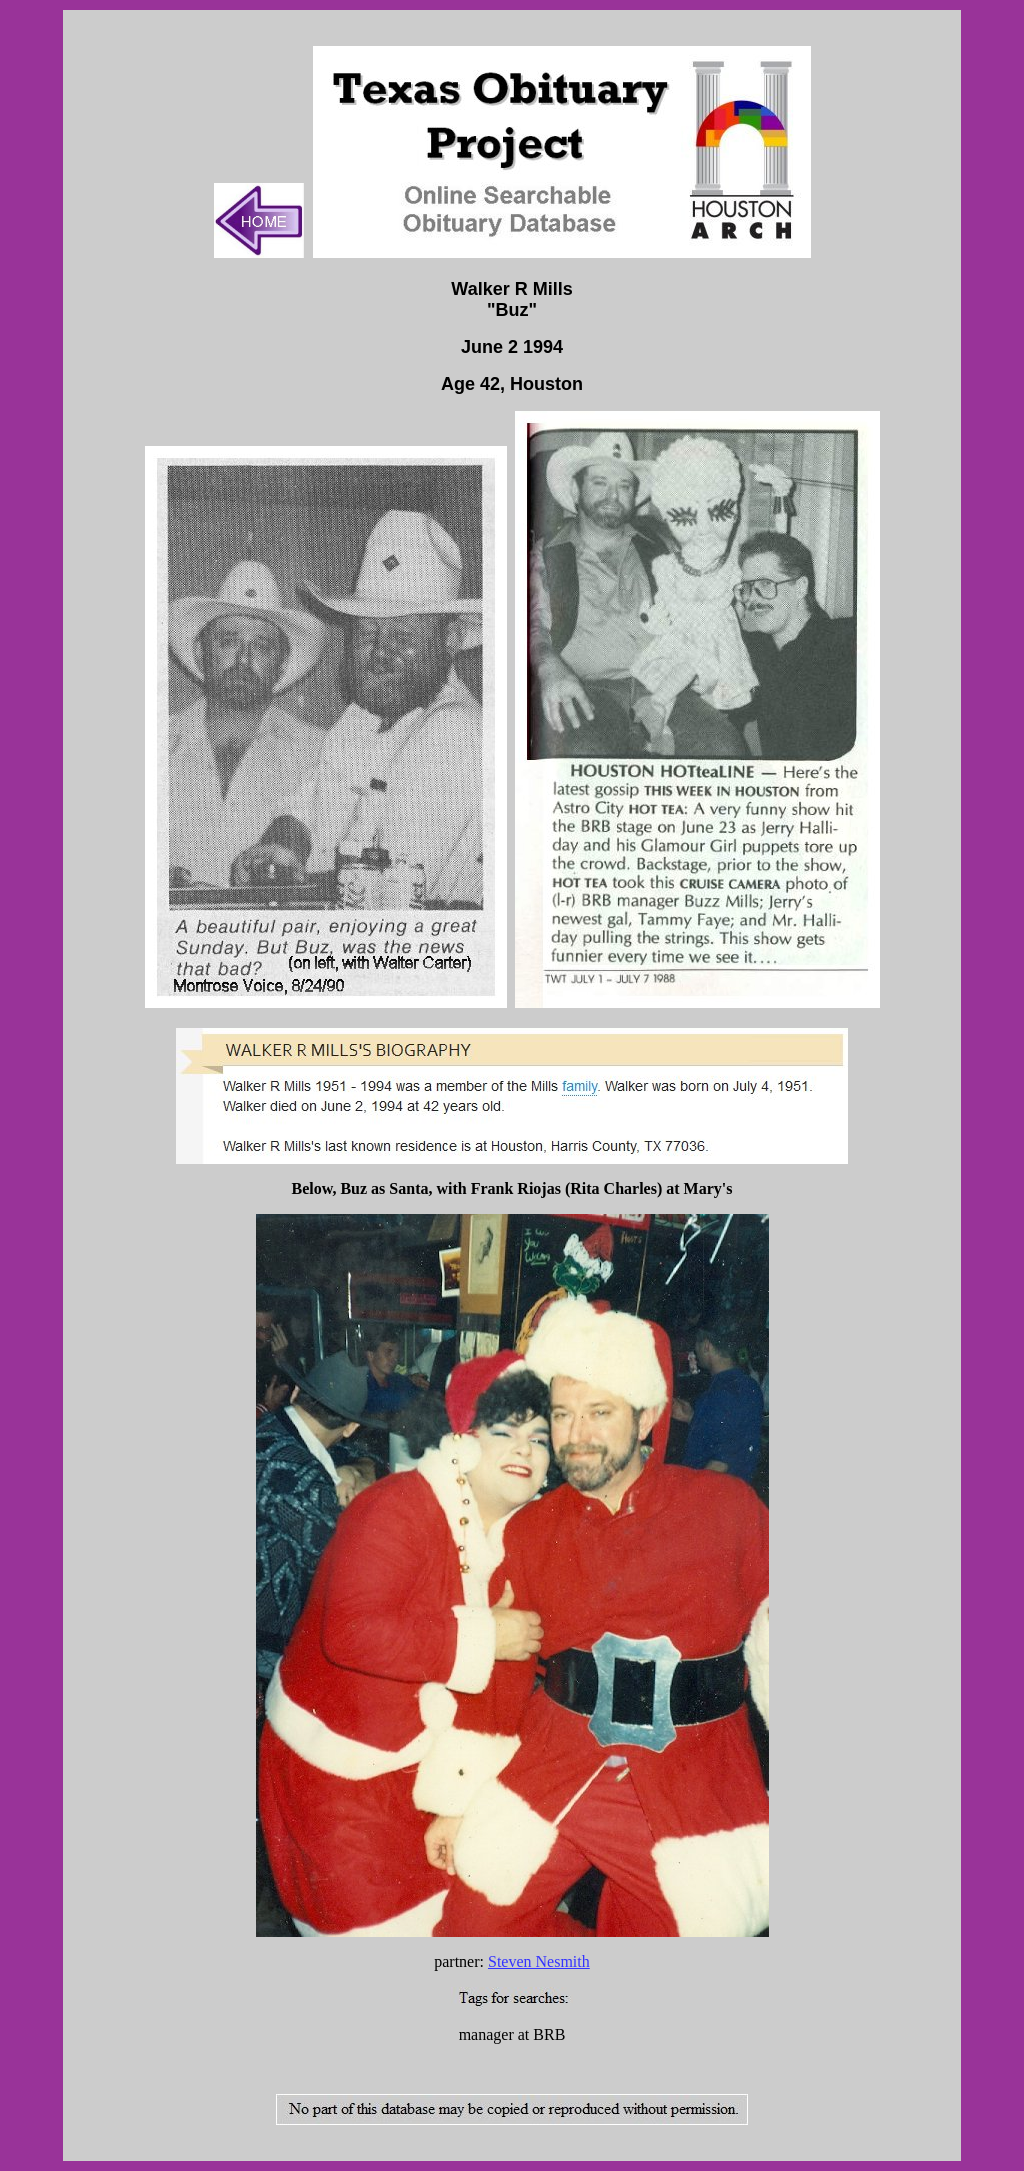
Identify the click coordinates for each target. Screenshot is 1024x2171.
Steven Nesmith (539, 1961)
